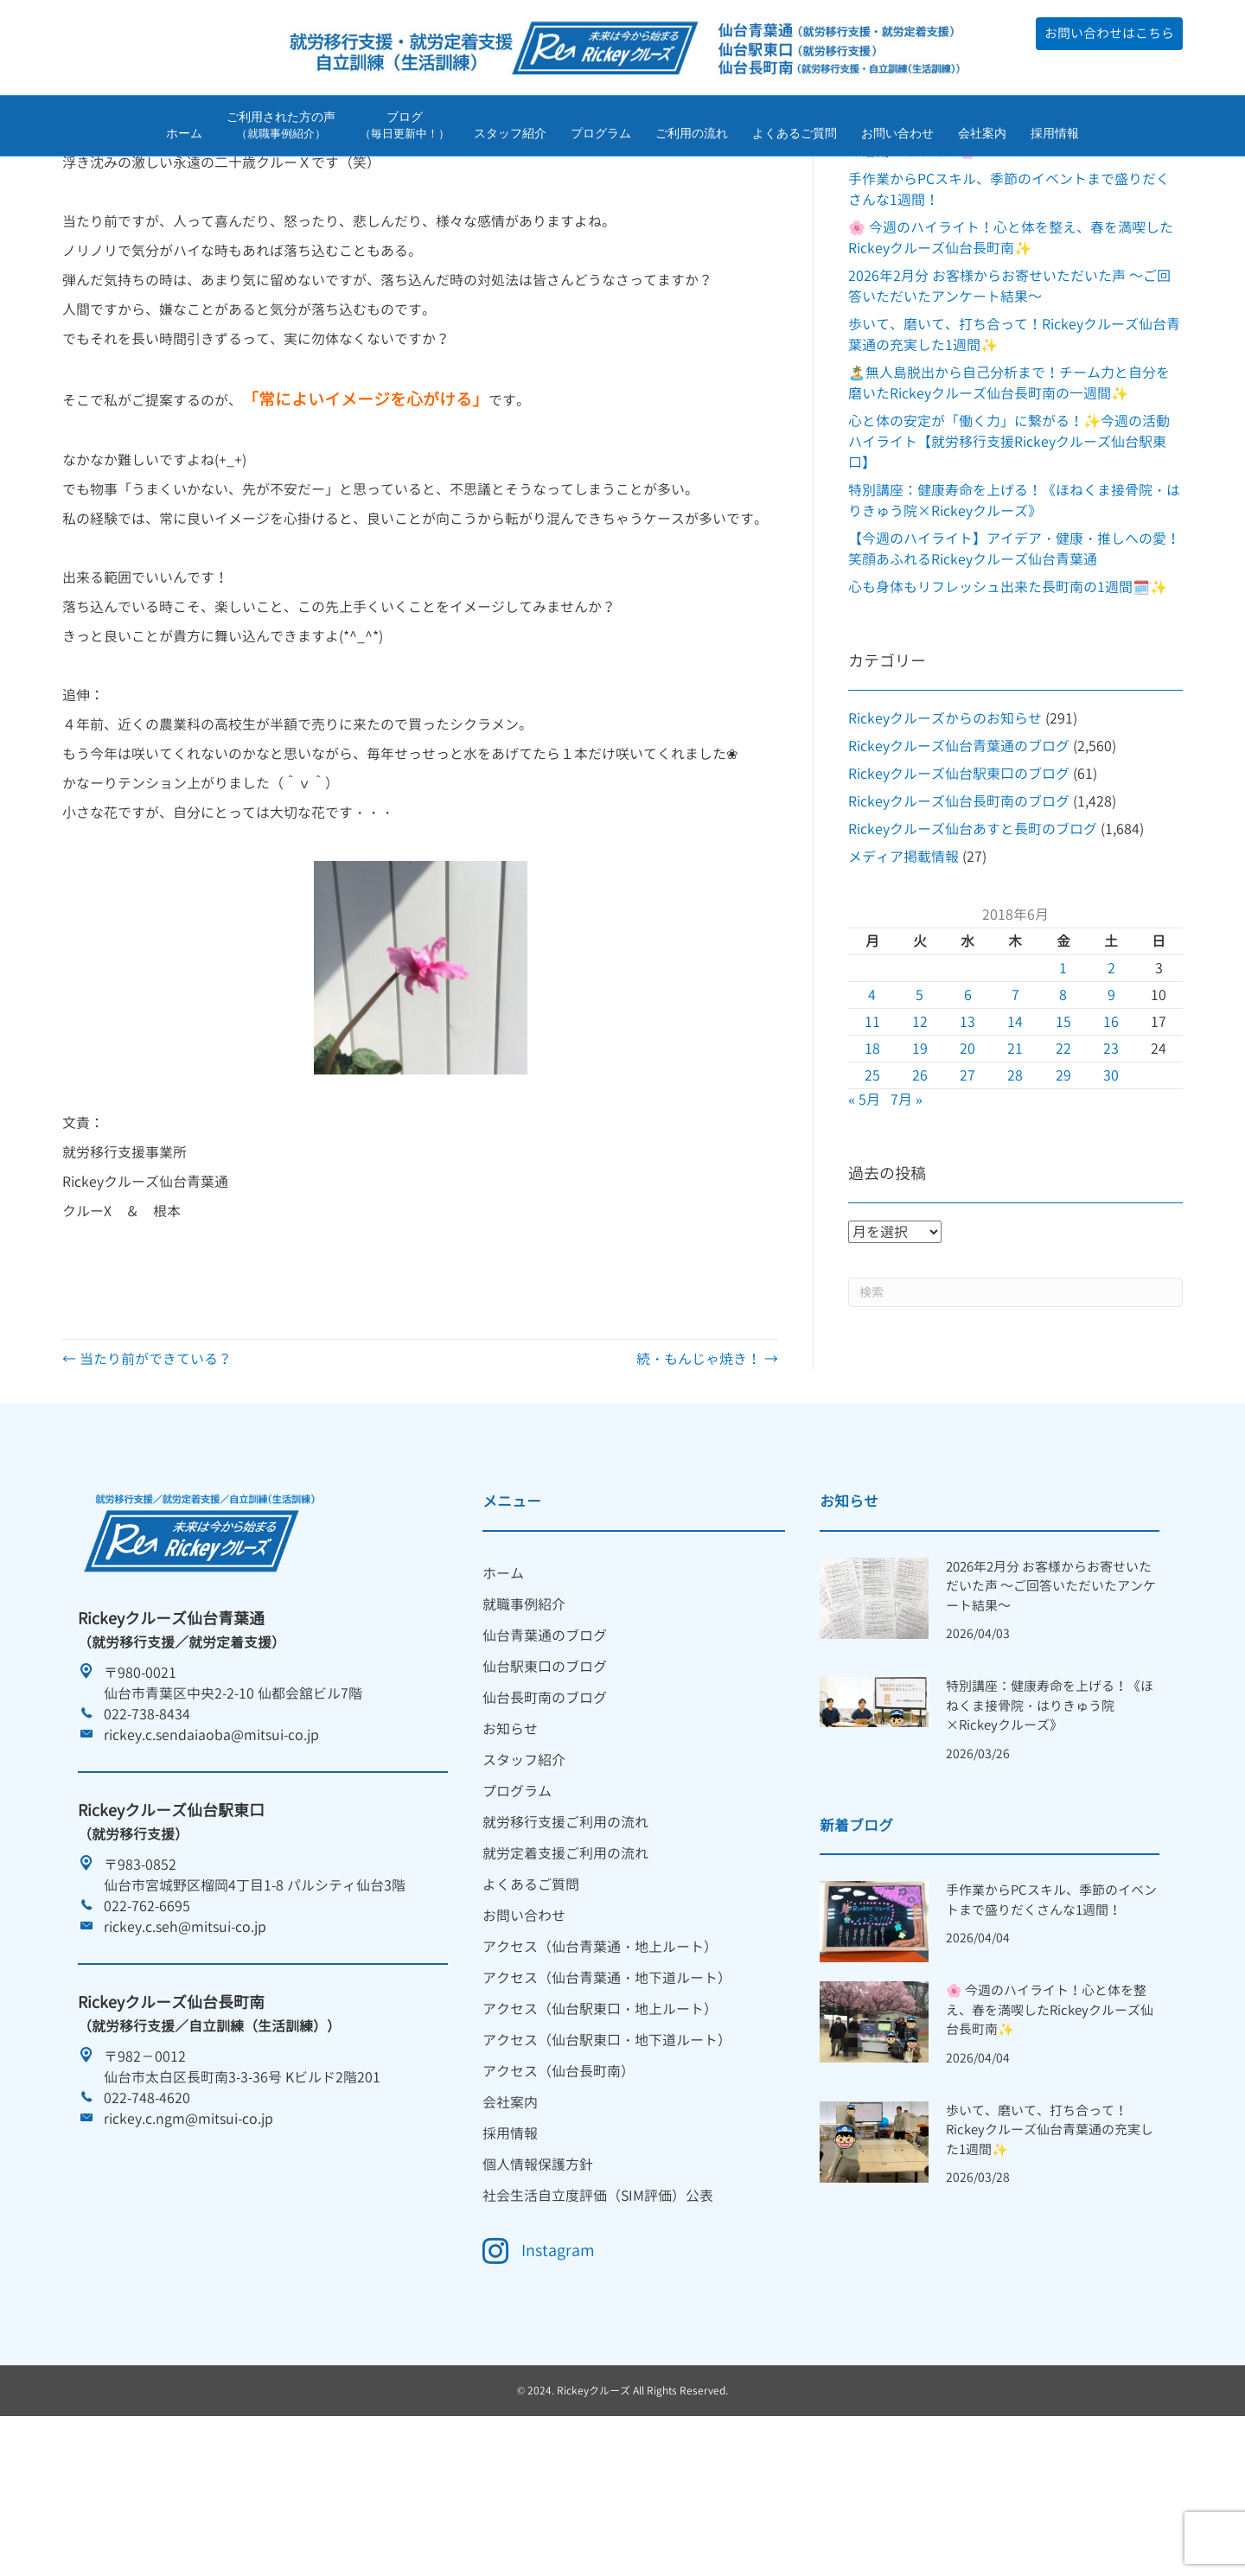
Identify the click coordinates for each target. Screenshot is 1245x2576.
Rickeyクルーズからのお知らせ (945, 826)
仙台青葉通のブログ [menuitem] (544, 1743)
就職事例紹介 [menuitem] (523, 1712)
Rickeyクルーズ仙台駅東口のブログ (958, 881)
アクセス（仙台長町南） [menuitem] (558, 2179)
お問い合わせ (897, 136)
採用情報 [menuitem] (510, 2241)
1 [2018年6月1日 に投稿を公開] (1063, 1076)
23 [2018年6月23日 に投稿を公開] (1111, 1156)
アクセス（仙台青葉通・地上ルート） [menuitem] (600, 2054)
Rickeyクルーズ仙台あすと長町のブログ (972, 937)
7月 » (907, 1207)
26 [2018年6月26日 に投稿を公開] (920, 1183)
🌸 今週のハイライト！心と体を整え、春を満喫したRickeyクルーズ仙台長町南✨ (1049, 2117)
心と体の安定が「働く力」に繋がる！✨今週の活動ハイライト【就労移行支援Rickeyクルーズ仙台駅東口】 (1009, 550)
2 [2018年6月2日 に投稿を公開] (1111, 1076)
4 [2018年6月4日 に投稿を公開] (872, 1103)
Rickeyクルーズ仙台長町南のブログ (958, 909)
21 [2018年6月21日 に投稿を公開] (1015, 1156)
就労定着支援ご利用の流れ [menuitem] (565, 1961)
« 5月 (864, 1207)
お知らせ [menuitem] (510, 1836)
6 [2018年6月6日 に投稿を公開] (968, 1103)
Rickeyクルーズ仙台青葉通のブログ (958, 854)
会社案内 (982, 136)
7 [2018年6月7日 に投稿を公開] (1015, 1103)
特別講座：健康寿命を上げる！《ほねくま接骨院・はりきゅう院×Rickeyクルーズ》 (1049, 1813)
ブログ (405, 127)
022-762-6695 (147, 2014)
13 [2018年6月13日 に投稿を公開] (967, 1129)
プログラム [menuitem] (517, 1899)
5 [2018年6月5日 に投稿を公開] (919, 1103)
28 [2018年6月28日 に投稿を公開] (1015, 1183)
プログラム (601, 136)
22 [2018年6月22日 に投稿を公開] (1063, 1156)
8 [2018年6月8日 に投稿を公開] (1063, 1103)
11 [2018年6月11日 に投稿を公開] (872, 1129)
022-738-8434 (147, 1822)
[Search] (1015, 1400)
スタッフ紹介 (510, 136)
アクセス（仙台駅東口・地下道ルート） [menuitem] (606, 2148)
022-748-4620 (147, 2206)
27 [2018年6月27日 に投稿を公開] (967, 1183)
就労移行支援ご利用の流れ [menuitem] (565, 1930)
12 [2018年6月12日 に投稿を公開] (920, 1129)
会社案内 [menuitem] (510, 2210)
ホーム (184, 136)
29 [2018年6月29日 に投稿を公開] (1063, 1183)
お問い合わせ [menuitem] (523, 2023)
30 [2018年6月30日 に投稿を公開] (1111, 1183)
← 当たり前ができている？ (147, 1466)
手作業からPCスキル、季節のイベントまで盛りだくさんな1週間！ (1051, 2008)
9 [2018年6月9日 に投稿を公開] (1111, 1103)
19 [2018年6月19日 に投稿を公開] (920, 1156)
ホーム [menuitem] (503, 1681)
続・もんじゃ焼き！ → (707, 1466)
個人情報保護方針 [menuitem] (537, 2272)
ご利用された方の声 (281, 127)
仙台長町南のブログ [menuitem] (544, 1805)
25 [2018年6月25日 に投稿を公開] (872, 1183)
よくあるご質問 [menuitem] (530, 1992)
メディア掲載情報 (903, 964)
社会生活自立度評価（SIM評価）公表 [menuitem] (597, 2303)
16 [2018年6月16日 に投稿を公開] (1111, 1129)
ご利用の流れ (691, 136)
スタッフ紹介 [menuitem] (523, 1868)
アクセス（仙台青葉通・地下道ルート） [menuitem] (606, 2085)
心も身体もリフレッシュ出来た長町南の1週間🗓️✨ (1007, 695)
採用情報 (1055, 136)
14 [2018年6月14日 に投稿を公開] (1015, 1129)
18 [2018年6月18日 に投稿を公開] (872, 1156)
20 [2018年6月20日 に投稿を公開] (967, 1156)
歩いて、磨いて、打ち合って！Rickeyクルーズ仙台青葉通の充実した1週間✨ (1049, 2238)
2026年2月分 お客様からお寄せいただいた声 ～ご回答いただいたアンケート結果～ (1051, 1694)
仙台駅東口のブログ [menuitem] (544, 1774)
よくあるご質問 (794, 136)
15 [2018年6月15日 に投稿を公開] (1063, 1129)
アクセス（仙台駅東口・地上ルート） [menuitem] (600, 2116)
